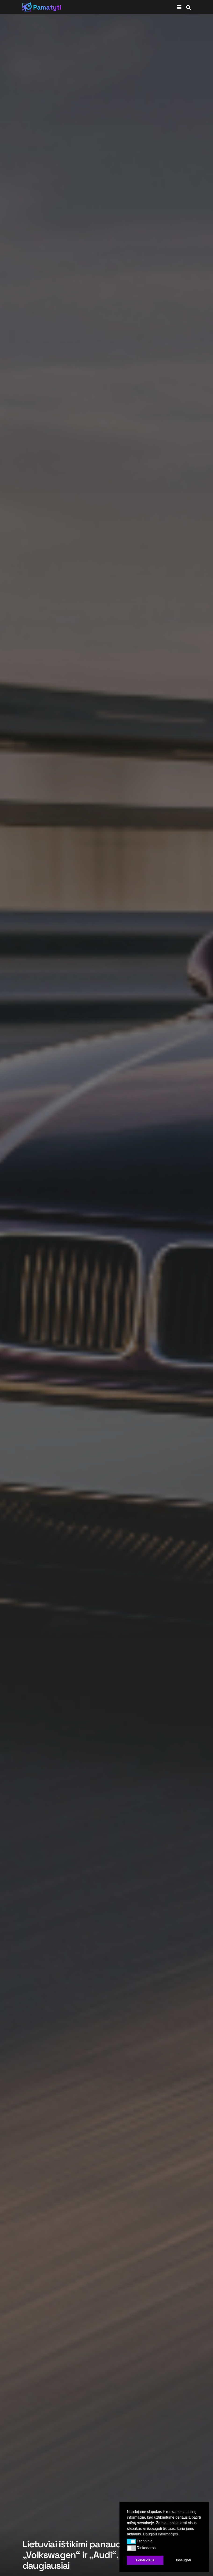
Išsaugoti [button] (183, 2560)
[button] (131, 2541)
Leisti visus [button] (145, 2560)
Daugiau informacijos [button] (160, 2534)
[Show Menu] (179, 7)
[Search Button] (188, 7)
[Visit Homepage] (41, 7)
